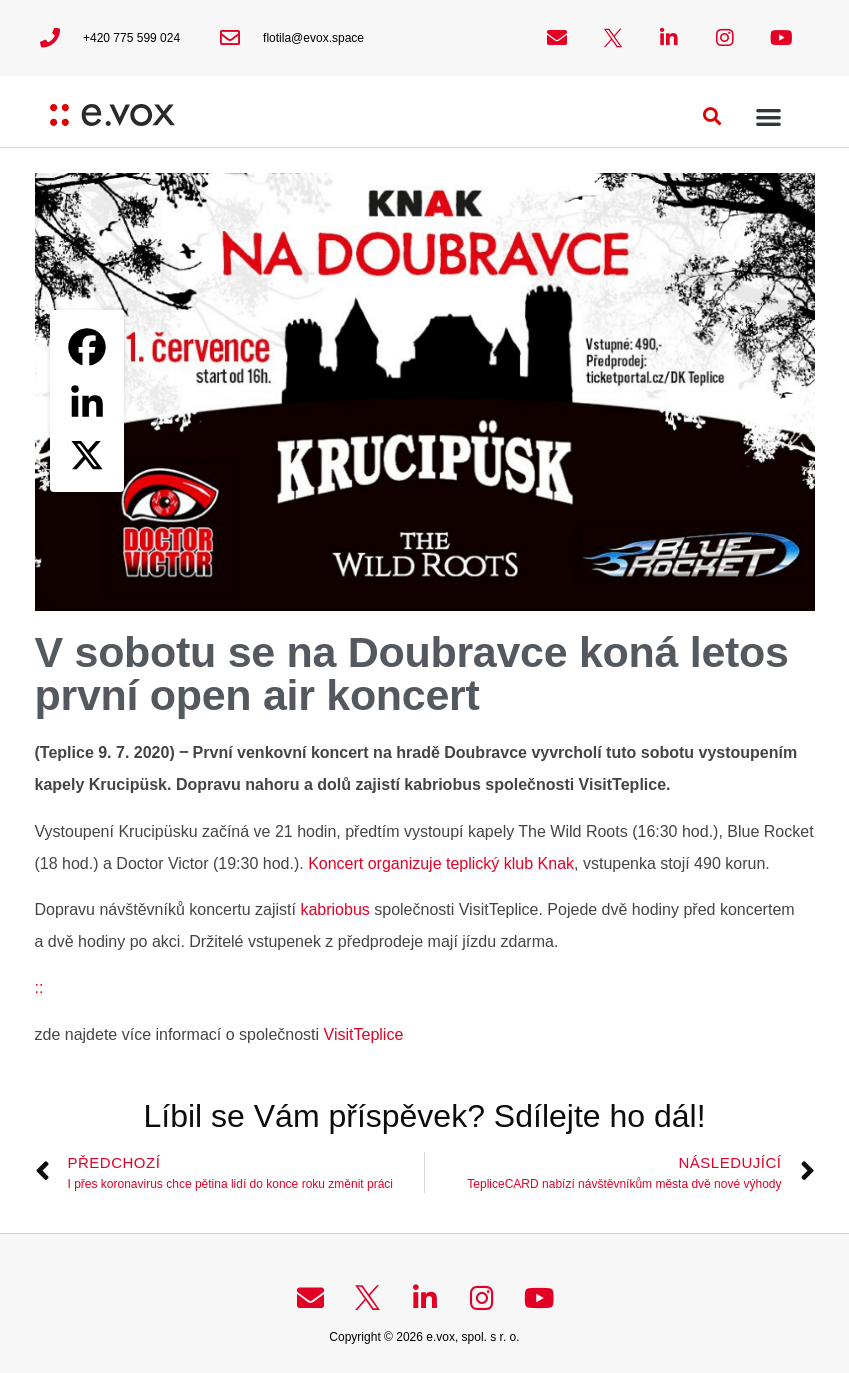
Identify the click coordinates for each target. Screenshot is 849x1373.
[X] (87, 455)
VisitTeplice (364, 1034)
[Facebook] (87, 347)
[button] (712, 116)
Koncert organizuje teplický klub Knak (441, 863)
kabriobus (334, 909)
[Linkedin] (87, 401)
